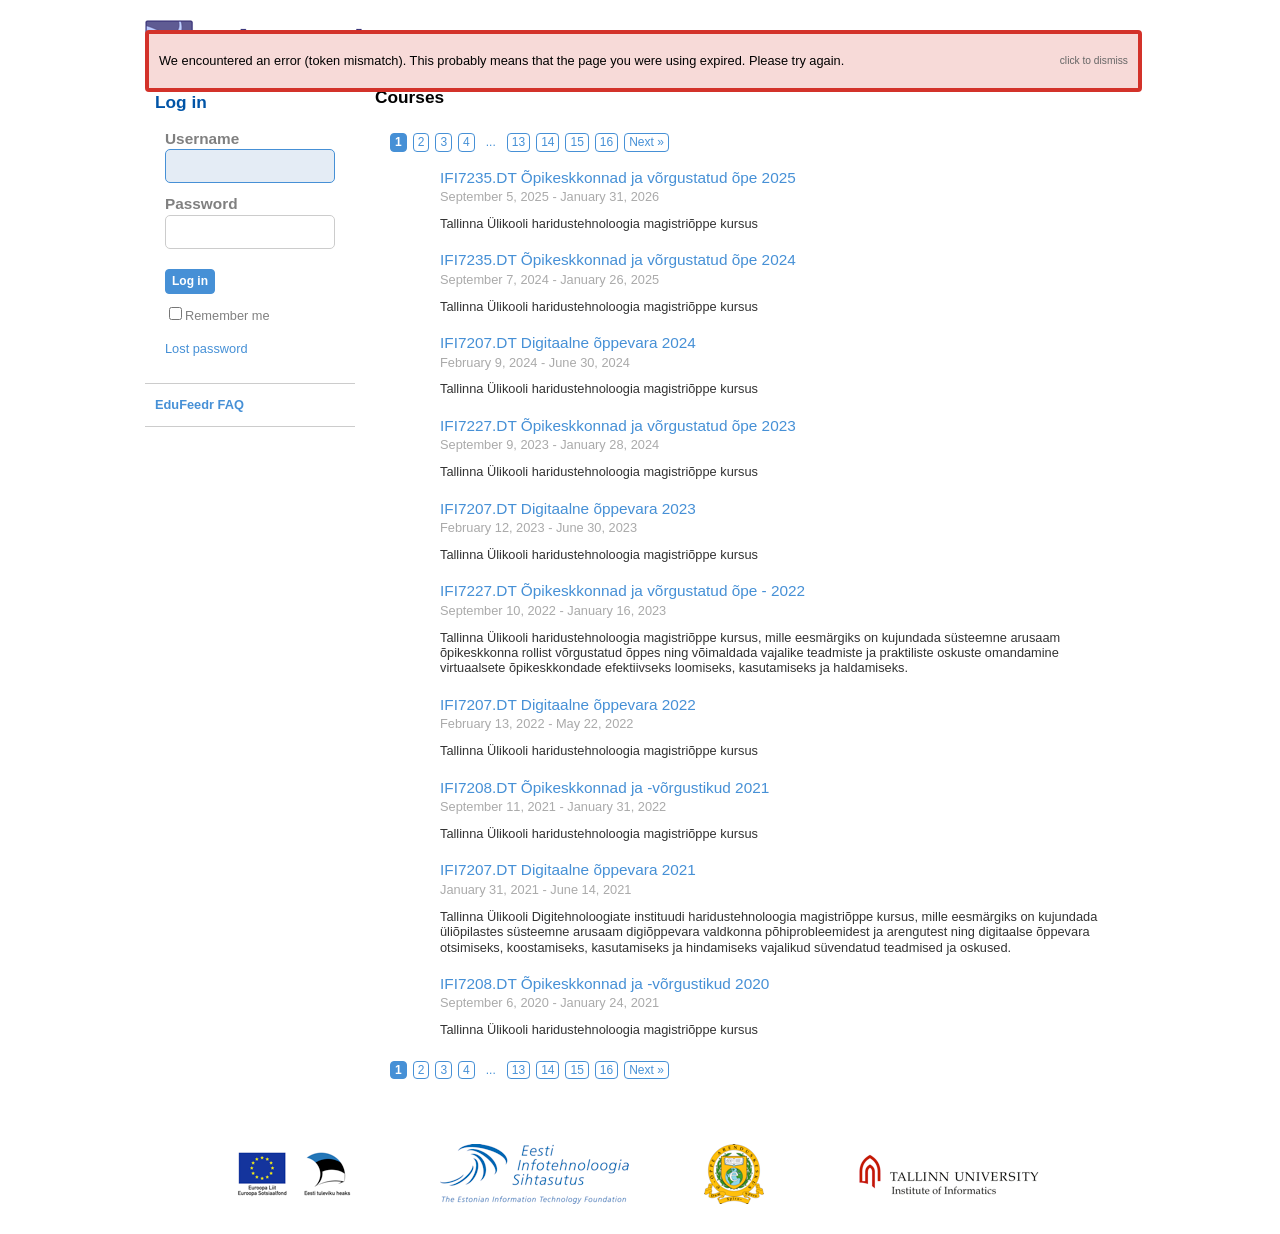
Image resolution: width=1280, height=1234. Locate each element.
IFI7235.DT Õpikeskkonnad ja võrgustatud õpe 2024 (618, 259)
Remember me (219, 315)
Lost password (206, 348)
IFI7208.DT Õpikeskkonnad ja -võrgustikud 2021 (604, 787)
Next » (646, 142)
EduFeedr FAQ (199, 404)
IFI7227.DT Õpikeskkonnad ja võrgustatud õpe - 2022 (622, 590)
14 (547, 142)
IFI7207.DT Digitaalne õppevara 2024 (568, 342)
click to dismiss (1094, 60)
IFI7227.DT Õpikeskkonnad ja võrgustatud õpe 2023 (618, 425)
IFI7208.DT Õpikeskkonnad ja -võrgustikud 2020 (604, 983)
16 (606, 142)
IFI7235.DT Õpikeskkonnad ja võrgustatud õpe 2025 (618, 177)
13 (518, 142)
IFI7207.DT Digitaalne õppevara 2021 (568, 869)
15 (576, 142)
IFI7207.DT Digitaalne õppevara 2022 (568, 704)
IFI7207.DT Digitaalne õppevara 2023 (568, 508)
